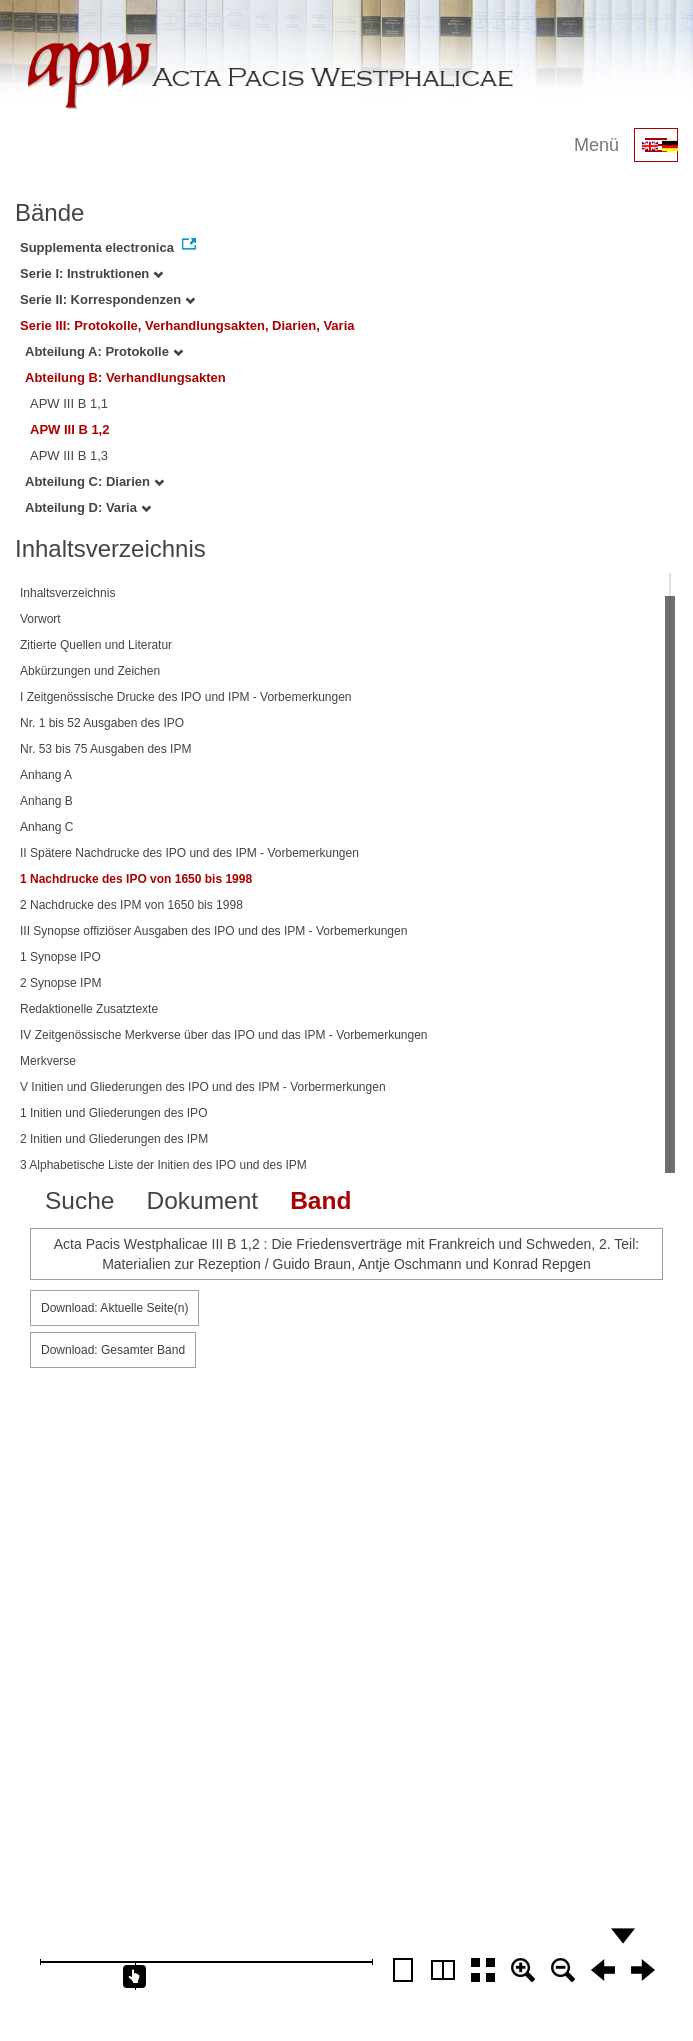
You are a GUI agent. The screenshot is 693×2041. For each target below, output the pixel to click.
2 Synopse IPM (60, 983)
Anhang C (46, 827)
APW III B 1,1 (69, 403)
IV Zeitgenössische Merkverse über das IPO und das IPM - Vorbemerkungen (224, 1035)
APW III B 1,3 (69, 455)
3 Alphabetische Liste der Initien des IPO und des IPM (163, 1165)
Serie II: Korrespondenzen (107, 299)
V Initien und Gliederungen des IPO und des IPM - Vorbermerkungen (203, 1087)
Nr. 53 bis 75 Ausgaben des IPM (105, 749)
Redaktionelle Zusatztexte (89, 1009)
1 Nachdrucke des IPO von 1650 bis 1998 (136, 879)
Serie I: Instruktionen (91, 273)
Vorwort (40, 619)
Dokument (202, 1200)
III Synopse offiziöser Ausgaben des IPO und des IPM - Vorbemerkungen (213, 931)
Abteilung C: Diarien (94, 481)
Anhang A (46, 775)
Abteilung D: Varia (88, 507)
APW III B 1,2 (69, 429)
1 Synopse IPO (60, 957)
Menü (596, 145)
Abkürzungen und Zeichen (90, 671)
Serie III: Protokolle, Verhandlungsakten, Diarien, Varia (187, 325)
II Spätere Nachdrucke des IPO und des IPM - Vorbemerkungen (189, 853)
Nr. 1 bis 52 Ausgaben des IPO (102, 723)
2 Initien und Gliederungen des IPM (114, 1139)
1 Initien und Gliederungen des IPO (113, 1113)
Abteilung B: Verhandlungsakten (125, 377)
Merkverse (48, 1061)
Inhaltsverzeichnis (67, 593)
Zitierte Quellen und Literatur (96, 645)
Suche (79, 1200)
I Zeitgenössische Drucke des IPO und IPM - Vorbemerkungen (186, 697)
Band (320, 1200)
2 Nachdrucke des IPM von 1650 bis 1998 (131, 905)
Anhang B (46, 801)
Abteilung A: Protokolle (104, 351)
